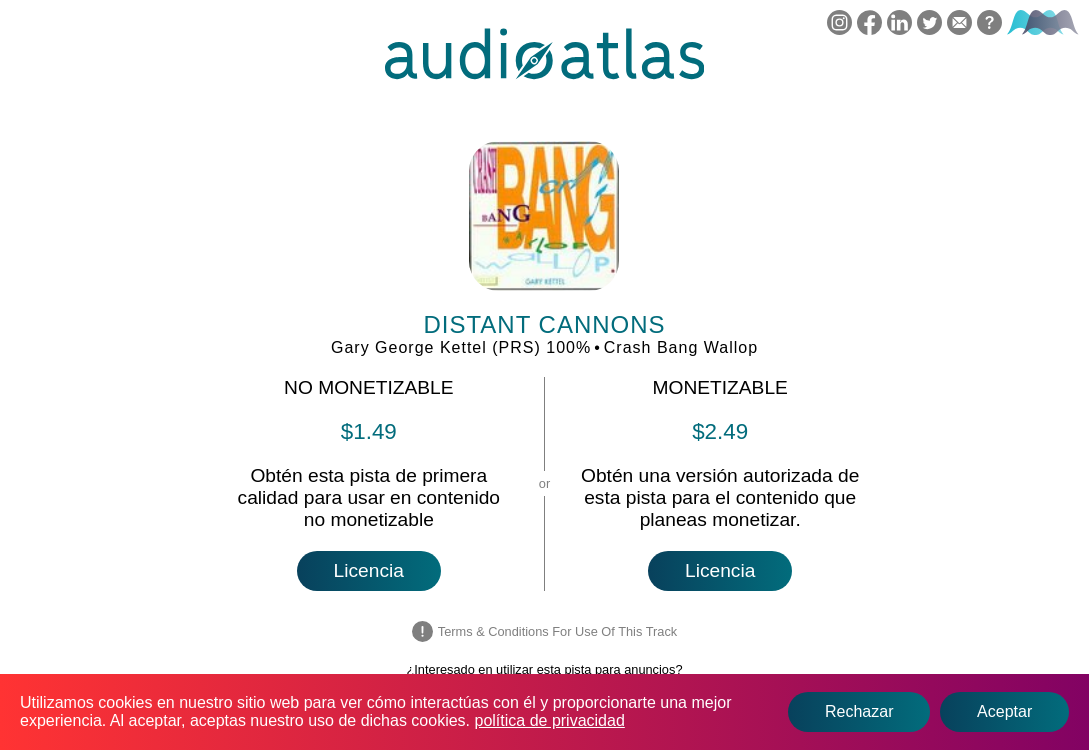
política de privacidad (550, 720)
